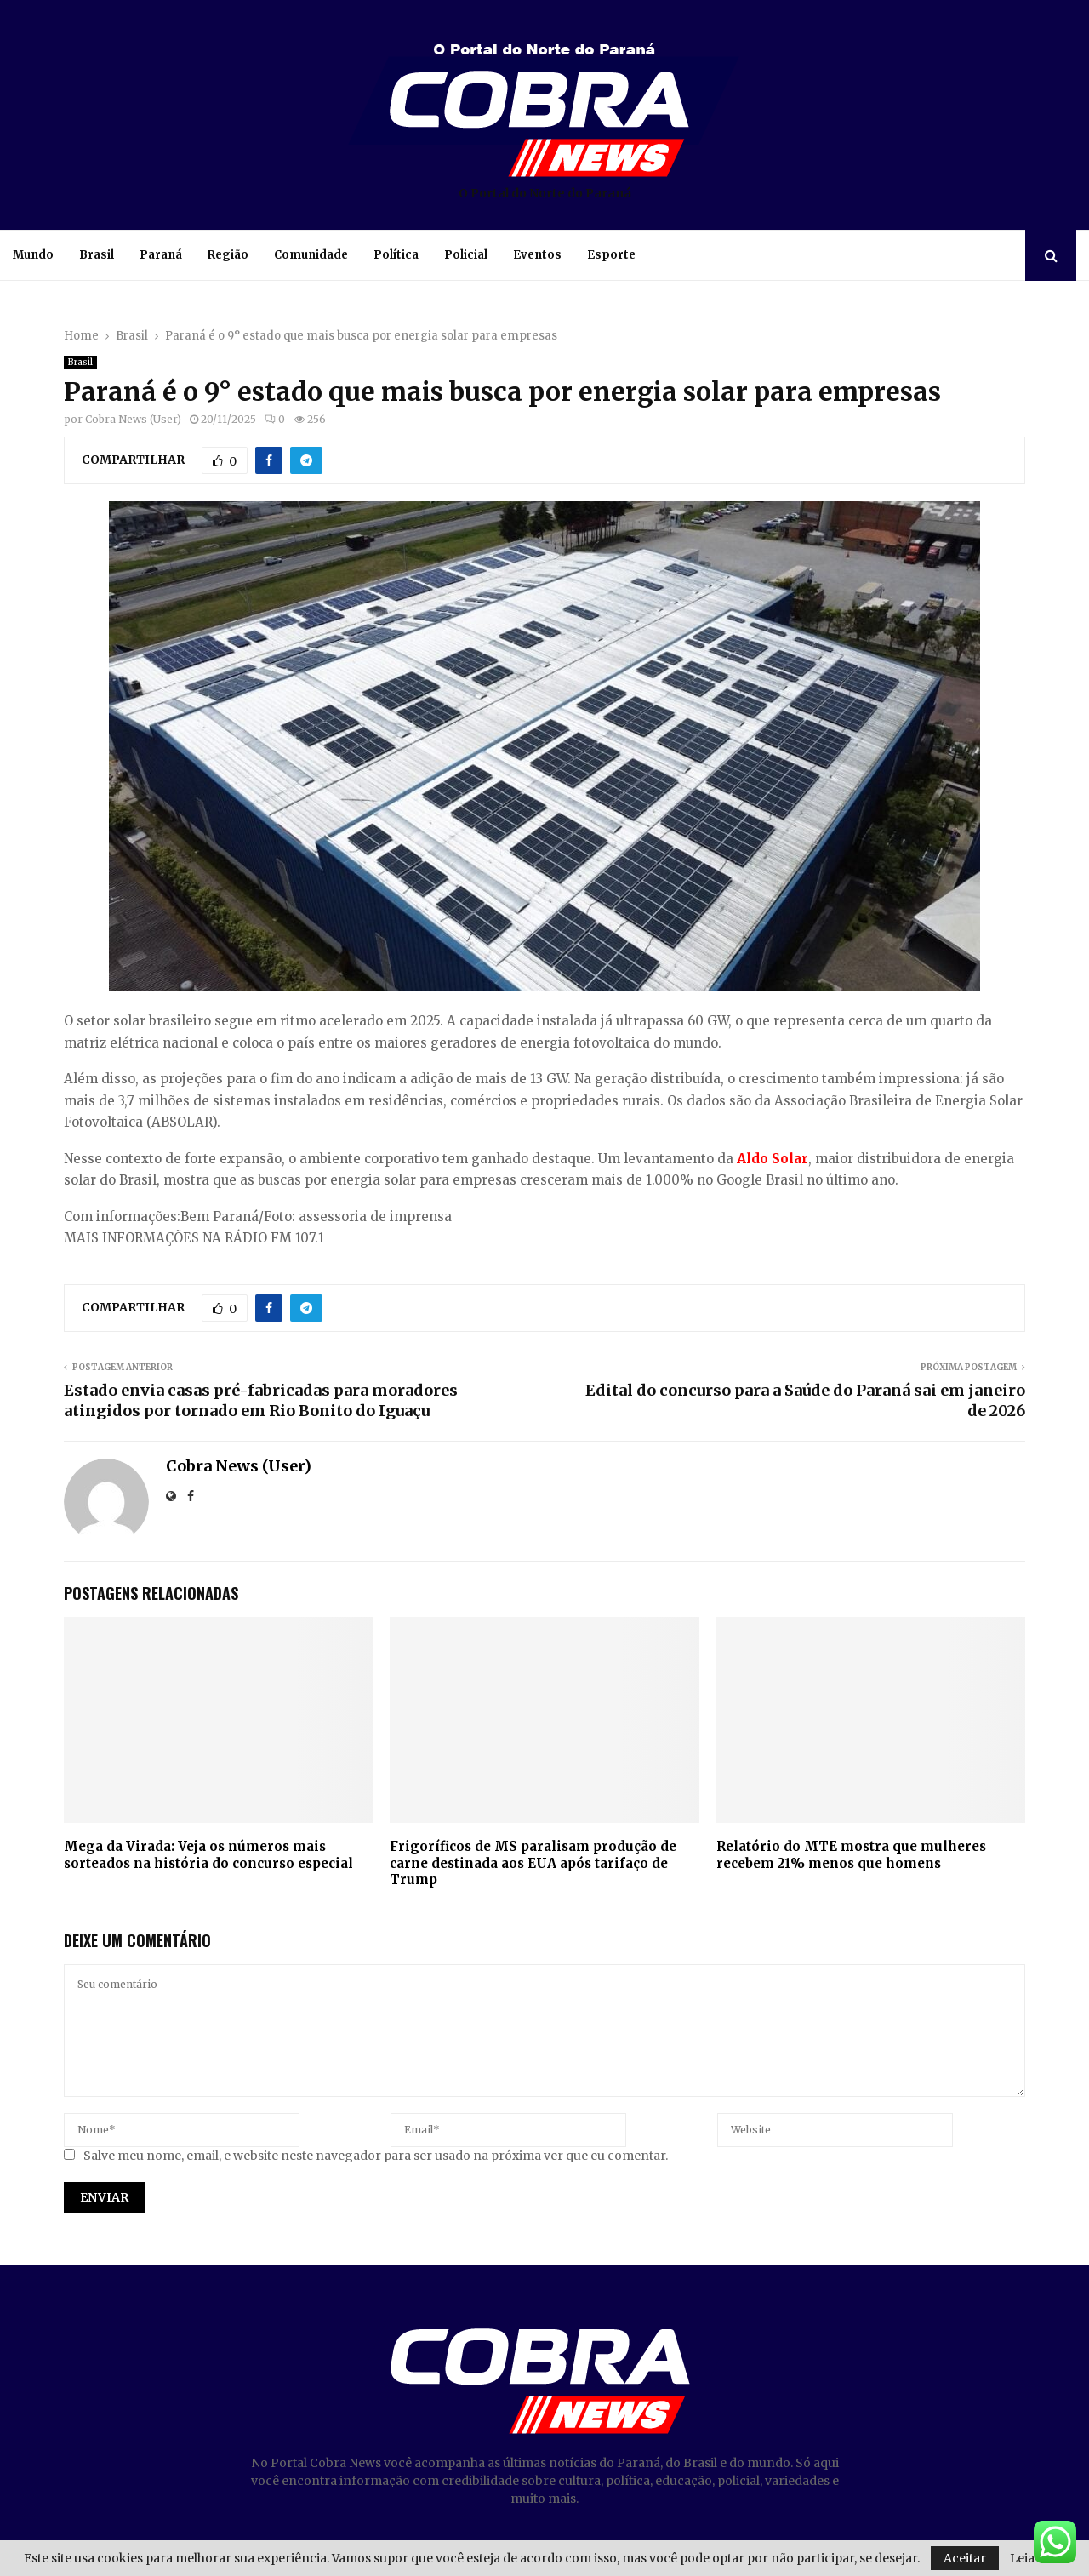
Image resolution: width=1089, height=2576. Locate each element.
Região (228, 255)
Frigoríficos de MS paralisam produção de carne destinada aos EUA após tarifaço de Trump (533, 1863)
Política (396, 255)
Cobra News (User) (133, 419)
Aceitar (965, 2558)
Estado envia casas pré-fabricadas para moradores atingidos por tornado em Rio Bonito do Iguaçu (261, 1400)
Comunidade (311, 255)
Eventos (537, 255)
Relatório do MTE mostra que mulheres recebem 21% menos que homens (851, 1854)
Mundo (33, 255)
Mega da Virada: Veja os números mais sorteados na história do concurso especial (208, 1854)
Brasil (96, 255)
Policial (465, 255)
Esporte (611, 255)
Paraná (161, 255)
